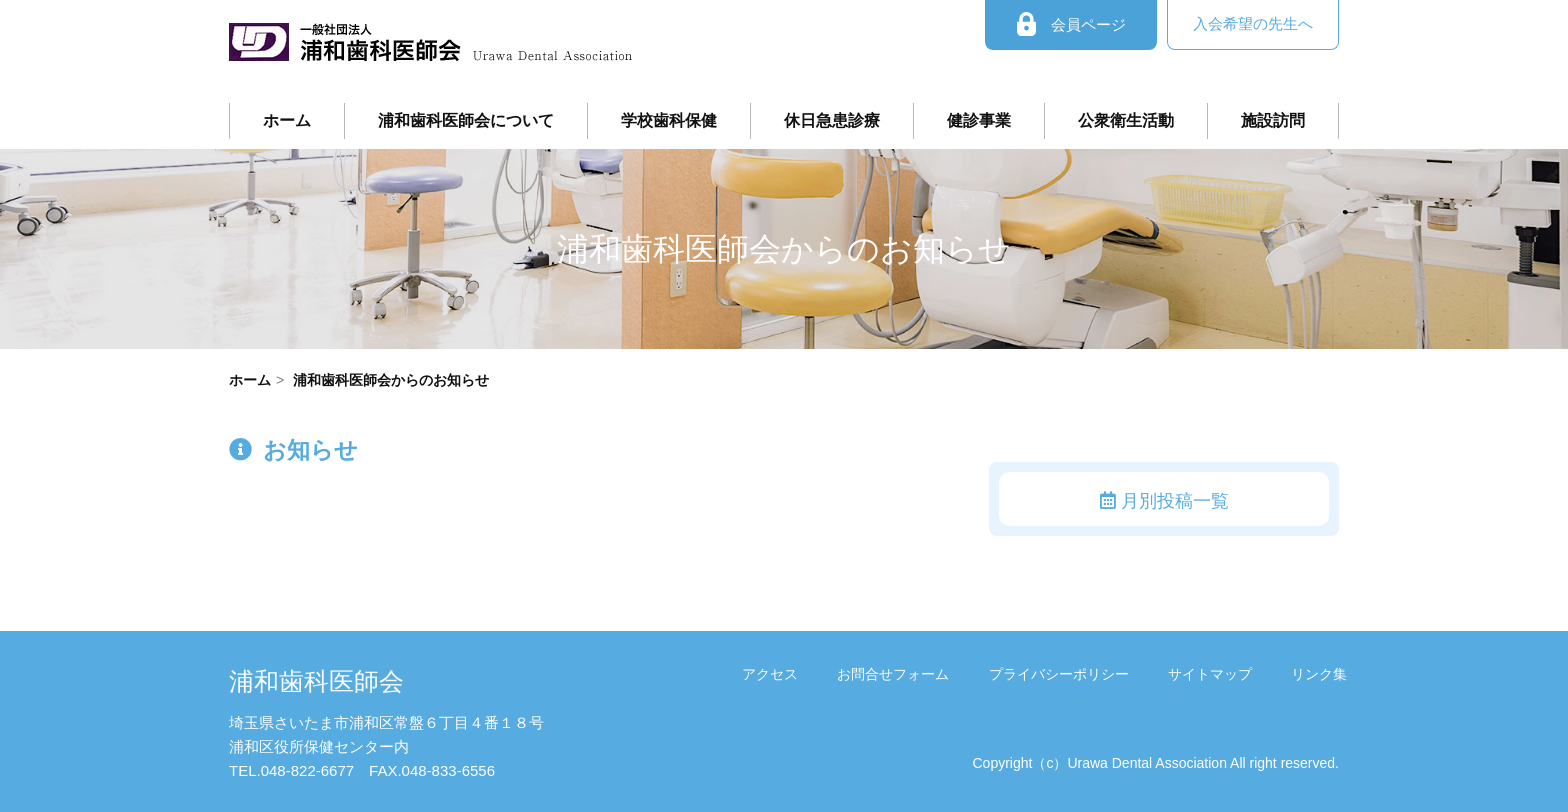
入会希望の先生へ (1253, 24)
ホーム (287, 120)
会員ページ (1071, 24)
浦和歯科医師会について (466, 120)
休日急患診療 (832, 120)
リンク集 (1321, 673)
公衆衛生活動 (1126, 120)
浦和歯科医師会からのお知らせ (391, 380)
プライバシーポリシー (1070, 673)
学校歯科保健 (669, 120)
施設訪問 (1273, 120)
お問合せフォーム (910, 673)
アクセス (791, 673)
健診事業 (979, 120)
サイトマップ (1217, 673)
